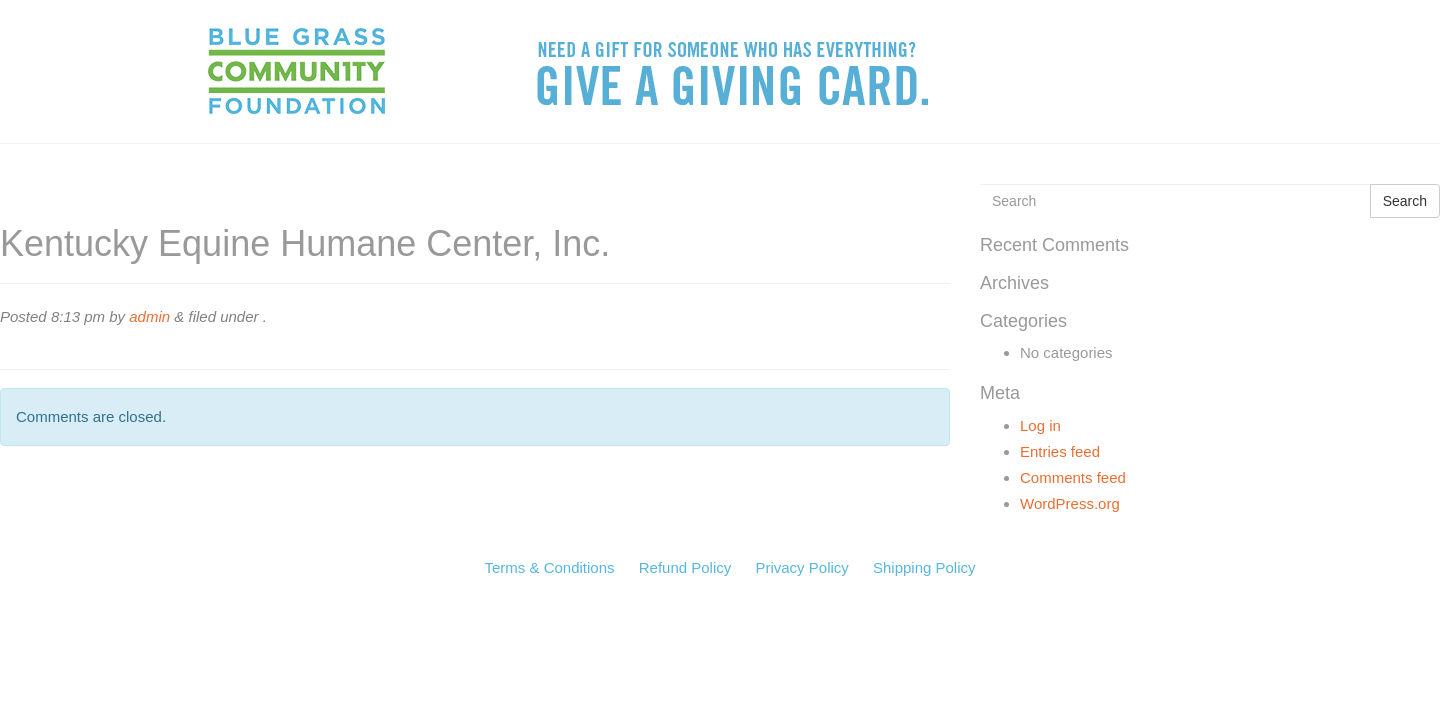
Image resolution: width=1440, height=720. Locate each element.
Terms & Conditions (549, 567)
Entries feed (1060, 451)
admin (149, 316)
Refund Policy (685, 567)
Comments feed (1073, 477)
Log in (1040, 425)
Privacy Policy (801, 567)
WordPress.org (1070, 503)
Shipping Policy (924, 567)
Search (1405, 201)
